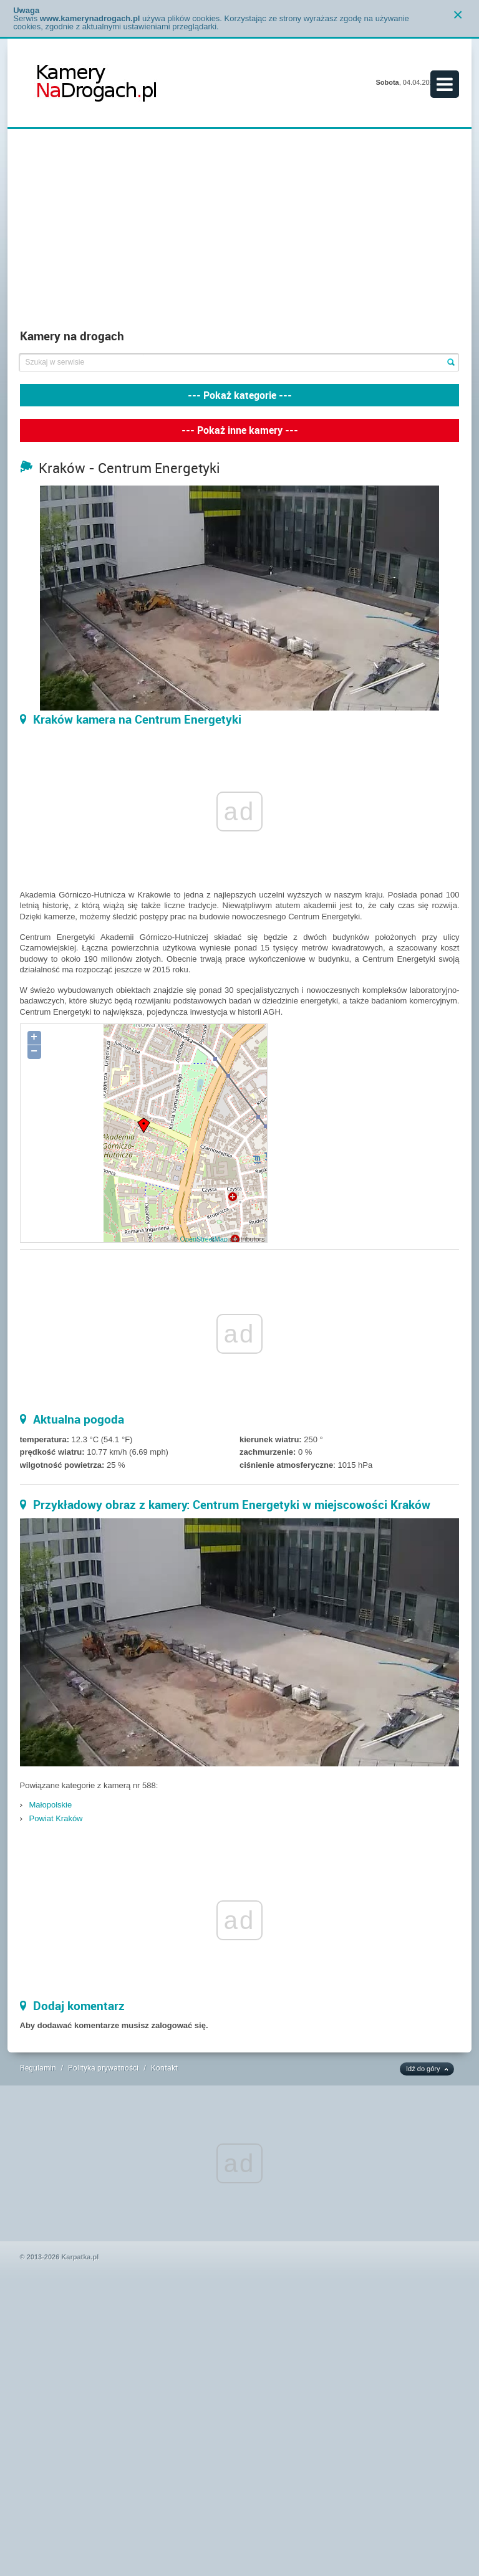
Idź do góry (423, 2068)
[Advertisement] (240, 228)
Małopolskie (50, 1804)
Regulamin (38, 2067)
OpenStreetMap (203, 1239)
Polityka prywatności (103, 2067)
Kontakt (164, 2067)
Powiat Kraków (56, 1818)
